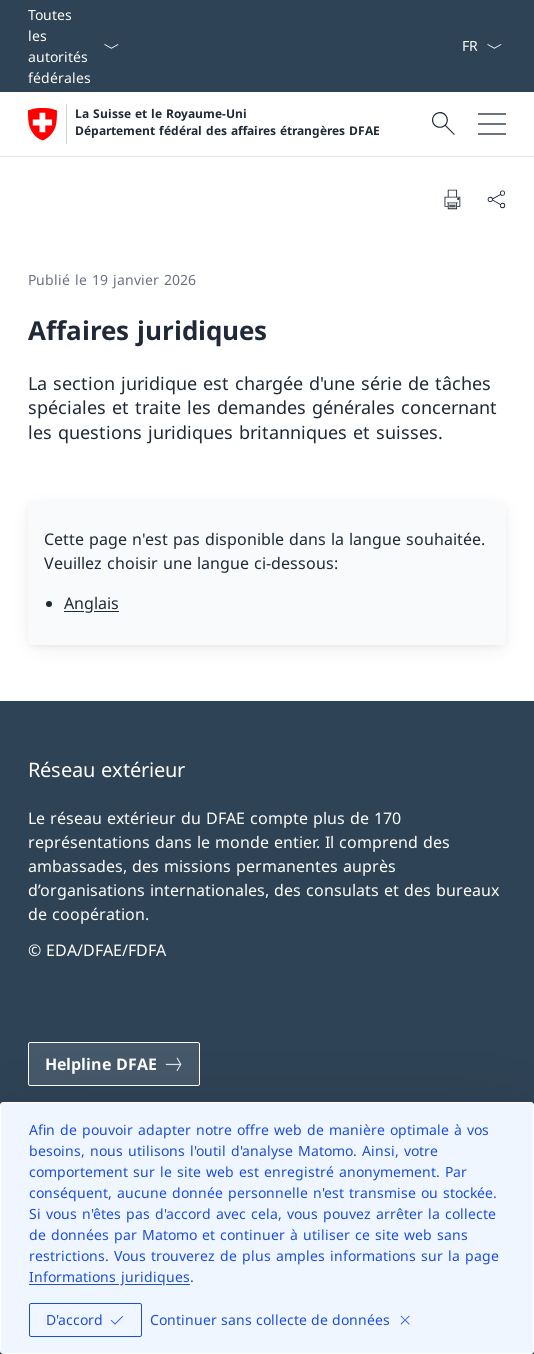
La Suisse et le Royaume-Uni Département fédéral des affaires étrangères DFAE (227, 122)
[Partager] (496, 199)
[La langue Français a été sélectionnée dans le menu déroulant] (481, 46)
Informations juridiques (109, 1276)
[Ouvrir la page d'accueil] (204, 124)
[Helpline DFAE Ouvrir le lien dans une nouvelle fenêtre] (114, 1064)
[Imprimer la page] (452, 199)
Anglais (91, 603)
